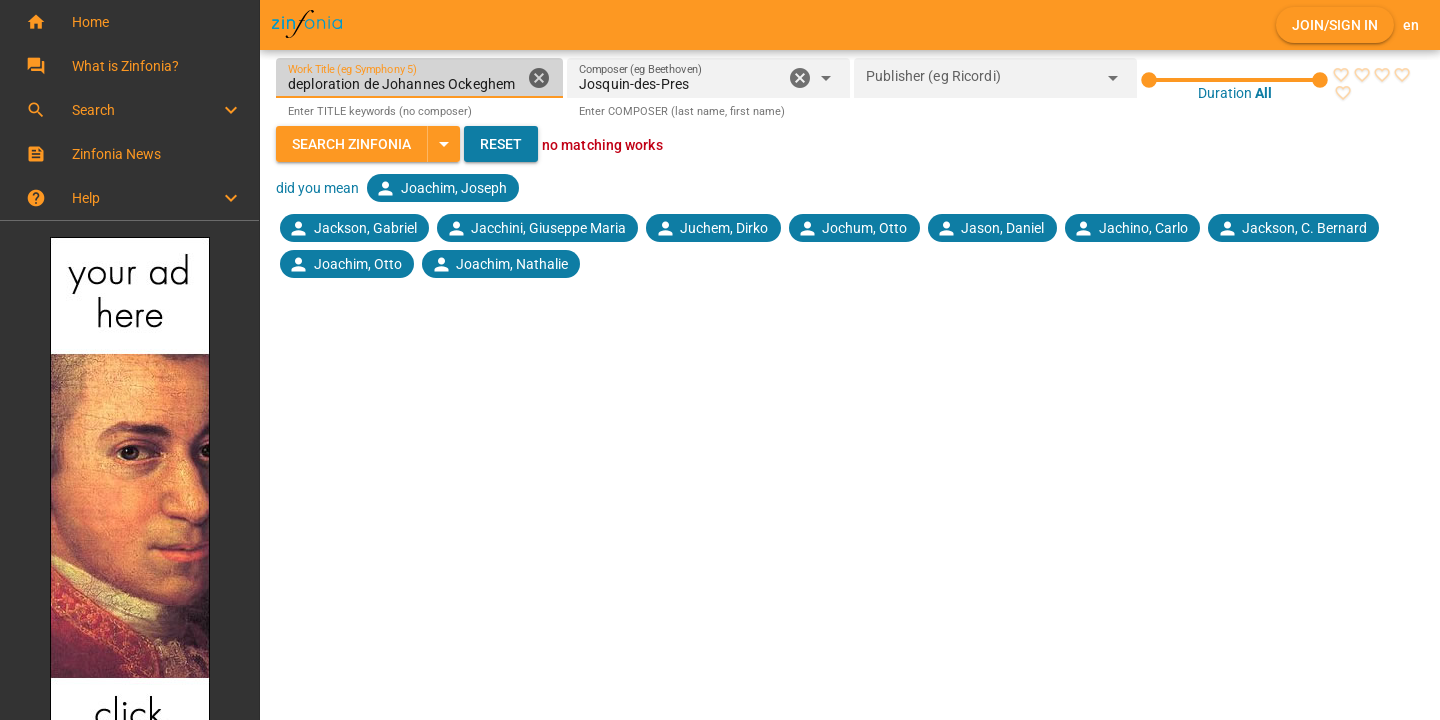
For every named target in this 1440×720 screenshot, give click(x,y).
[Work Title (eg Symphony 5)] (404, 78)
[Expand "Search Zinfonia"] (443, 144)
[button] (129, 22)
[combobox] (680, 84)
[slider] (1234, 80)
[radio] (1341, 75)
